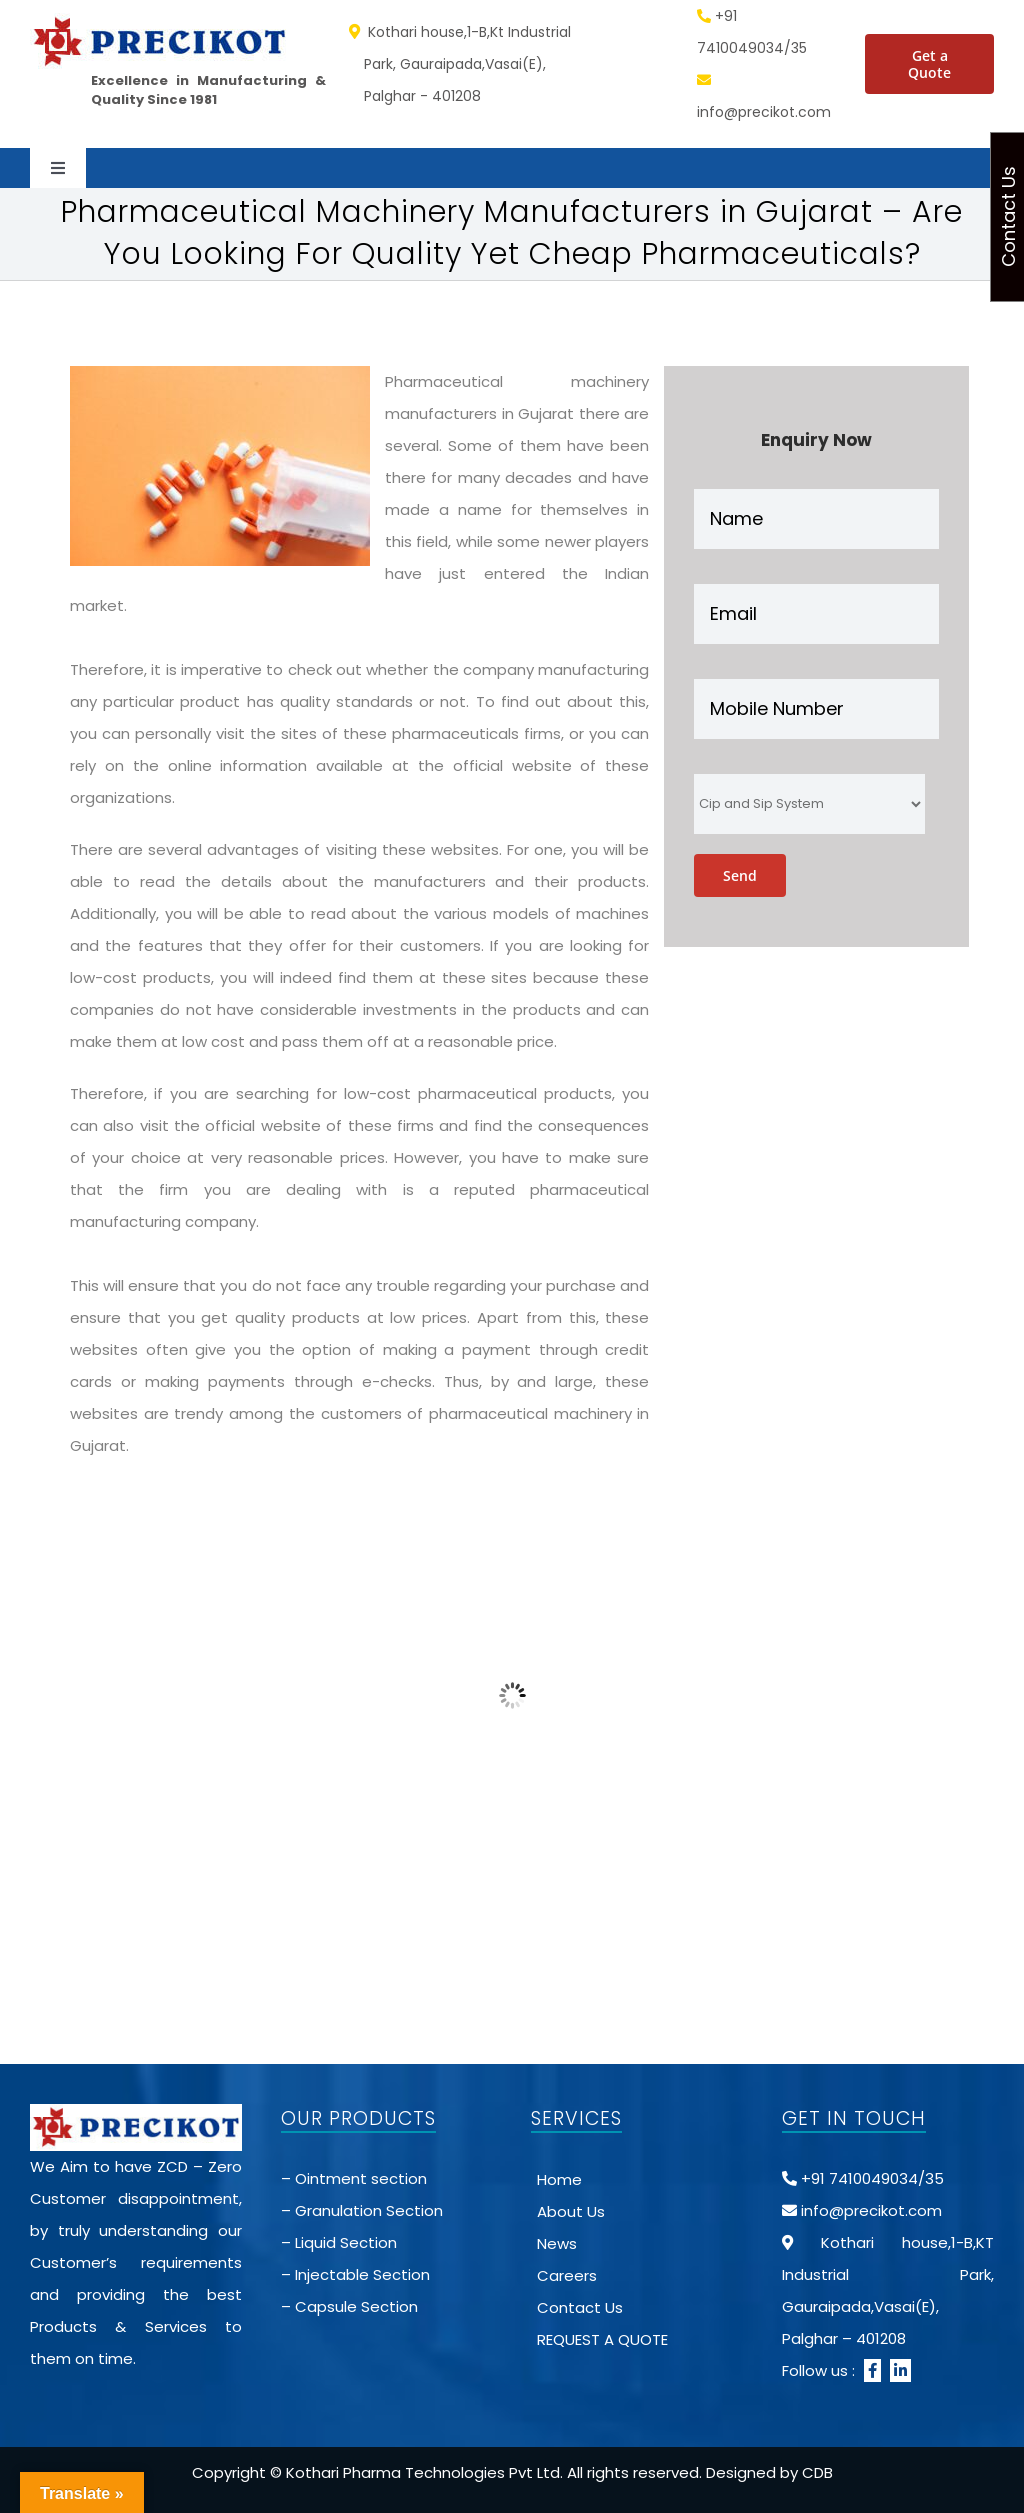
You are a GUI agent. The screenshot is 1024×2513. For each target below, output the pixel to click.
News (557, 2243)
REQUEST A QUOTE (602, 2339)
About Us (571, 2211)
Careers (567, 2275)
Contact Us (580, 2307)
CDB (817, 2472)
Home (559, 2179)
